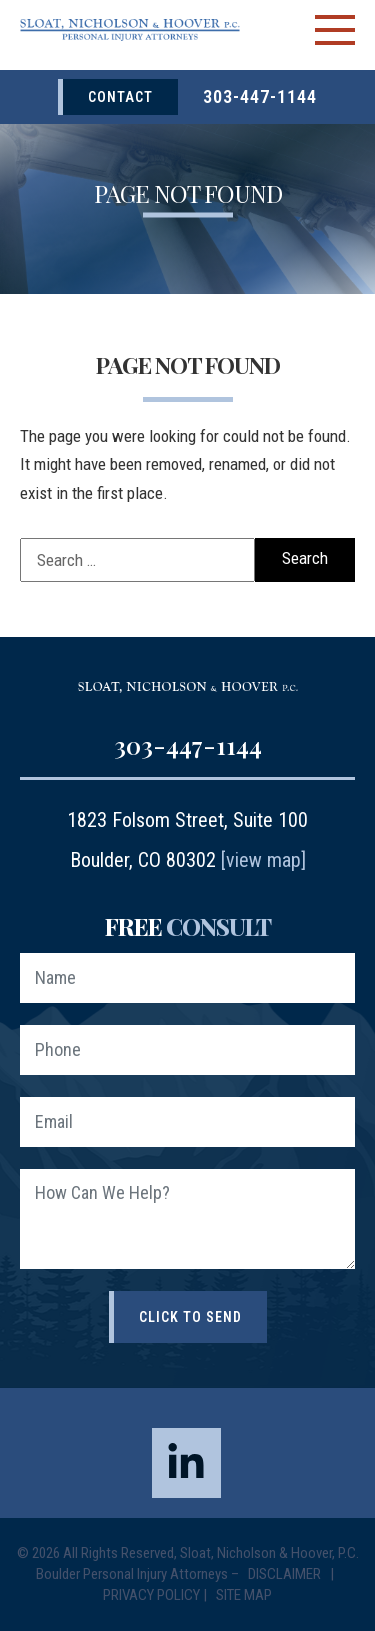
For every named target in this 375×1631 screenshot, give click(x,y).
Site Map (244, 1595)
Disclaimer (286, 1574)
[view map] (263, 860)
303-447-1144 (260, 96)
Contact (120, 97)
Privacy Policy (151, 1595)
